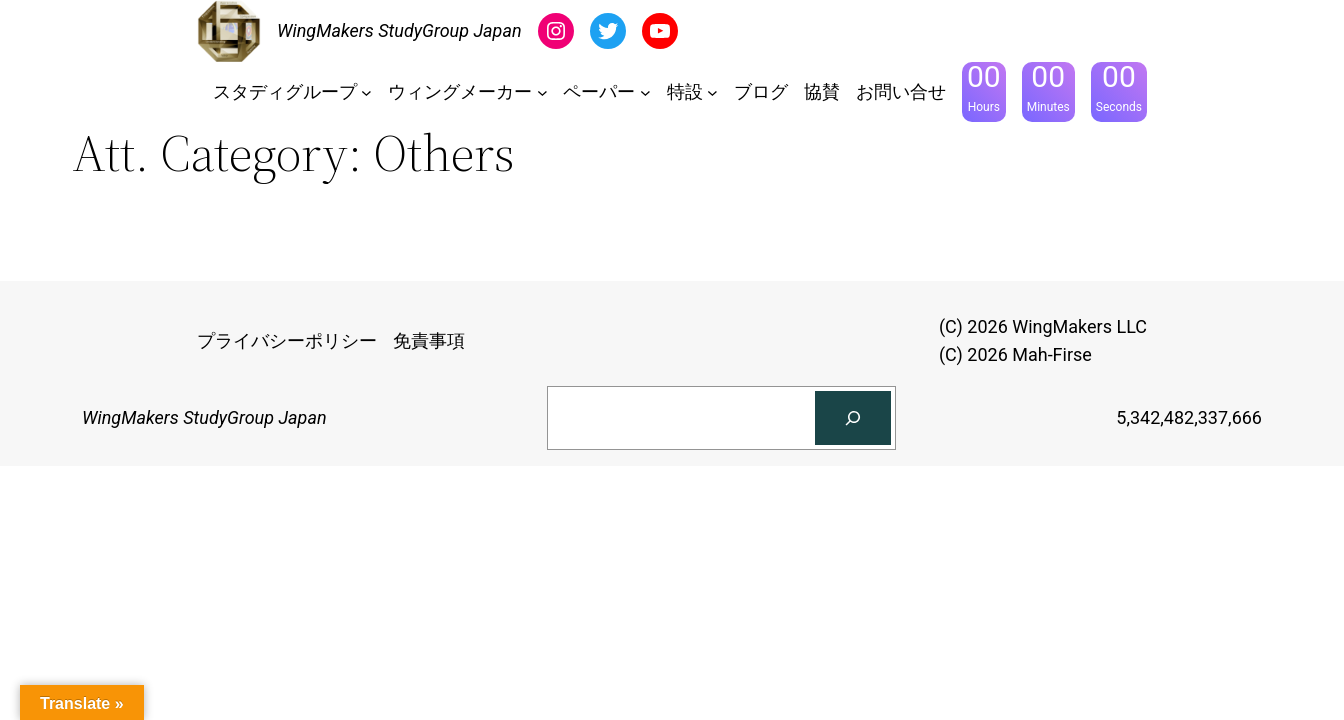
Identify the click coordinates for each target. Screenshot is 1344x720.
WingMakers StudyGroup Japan (399, 30)
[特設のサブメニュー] (712, 92)
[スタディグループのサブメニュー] (366, 92)
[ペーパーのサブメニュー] (645, 92)
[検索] (853, 418)
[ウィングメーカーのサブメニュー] (542, 92)
